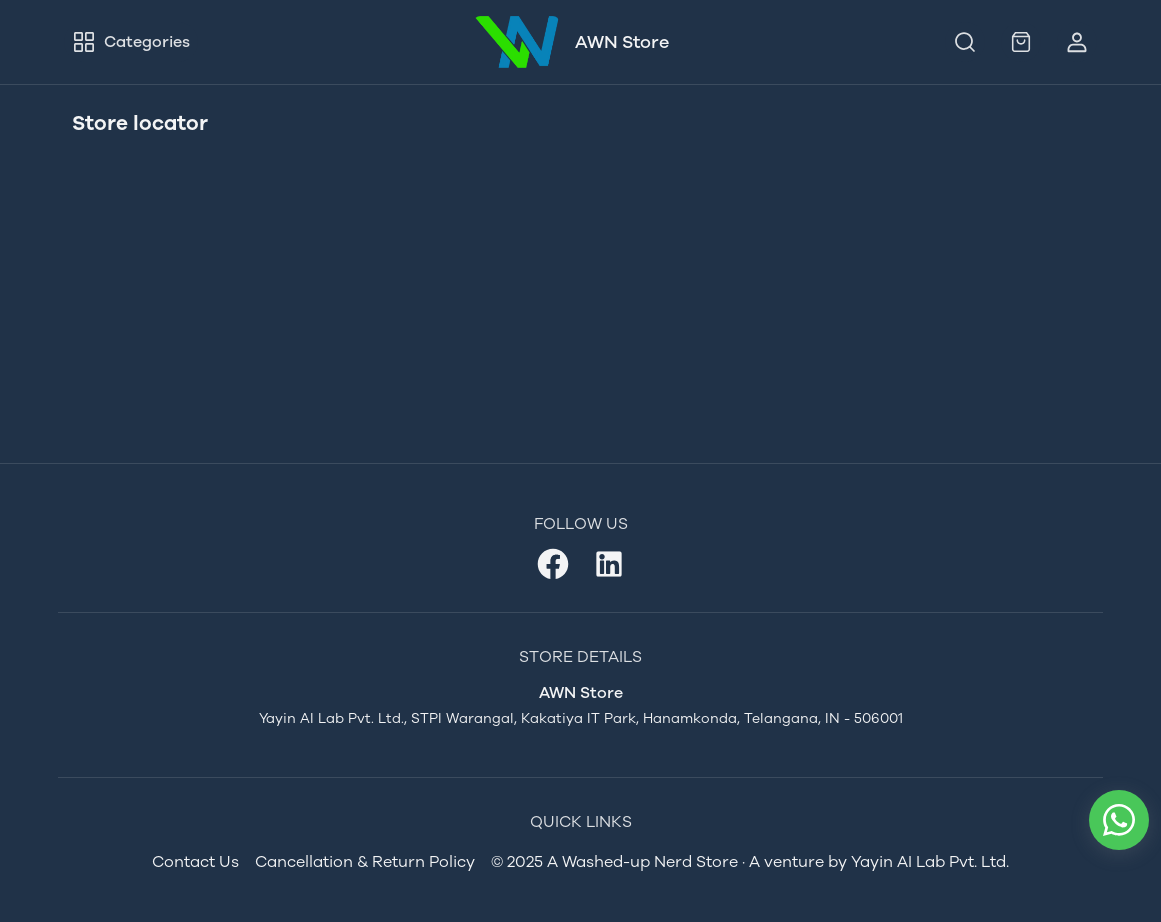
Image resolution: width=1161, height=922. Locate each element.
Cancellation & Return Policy (365, 861)
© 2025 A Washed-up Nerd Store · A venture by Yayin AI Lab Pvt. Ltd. (750, 861)
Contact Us (195, 861)
